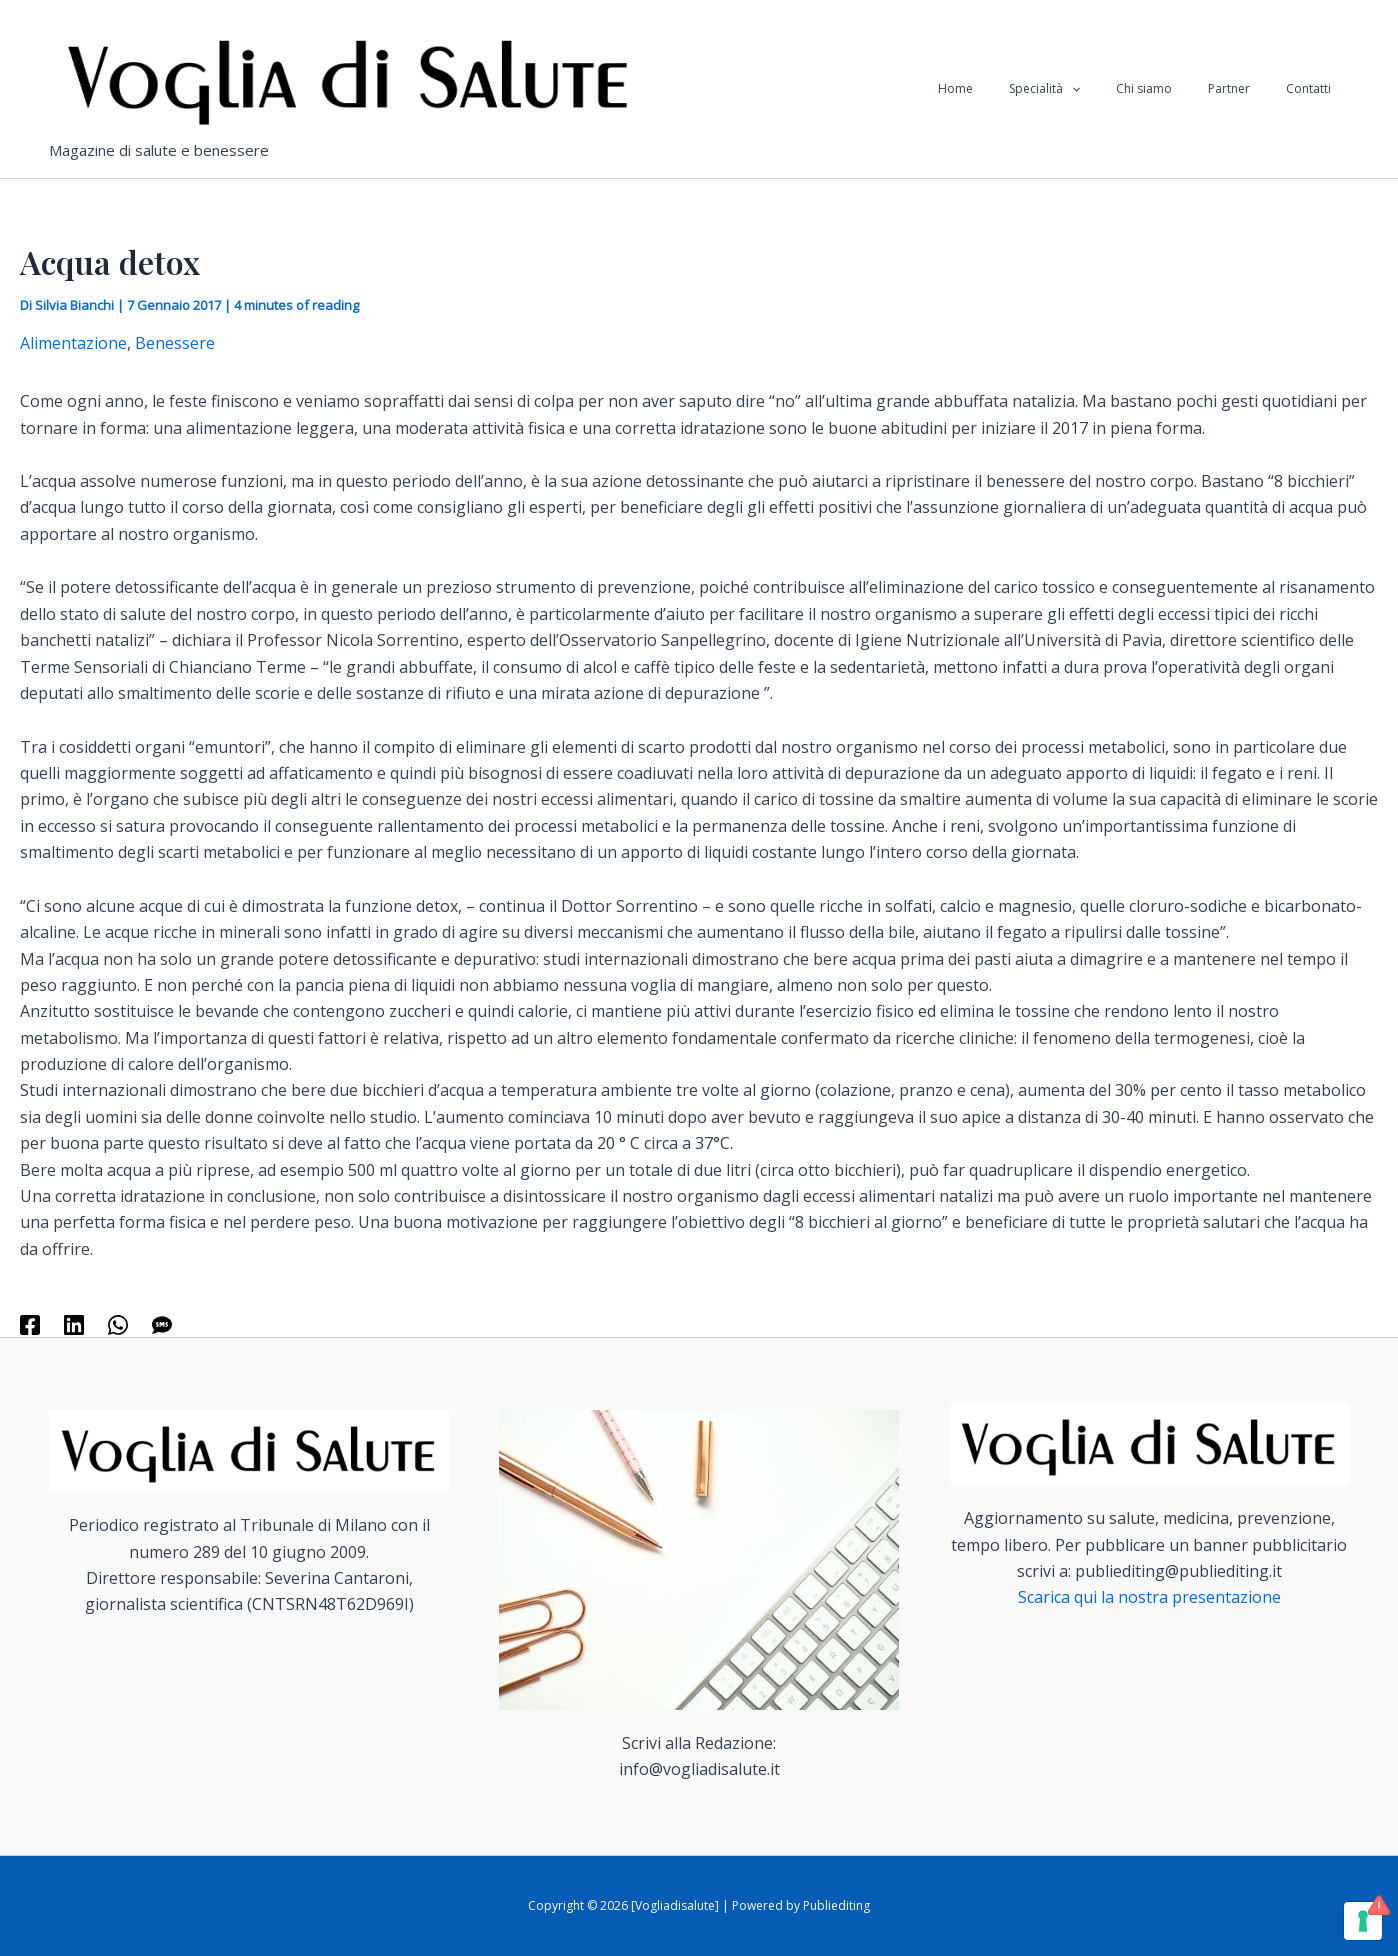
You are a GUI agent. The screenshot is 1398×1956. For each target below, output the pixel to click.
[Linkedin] (74, 1323)
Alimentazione (73, 343)
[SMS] (162, 1323)
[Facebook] (30, 1323)
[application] (1113, 89)
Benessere (175, 343)
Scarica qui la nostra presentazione (1149, 1597)
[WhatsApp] (118, 1323)
